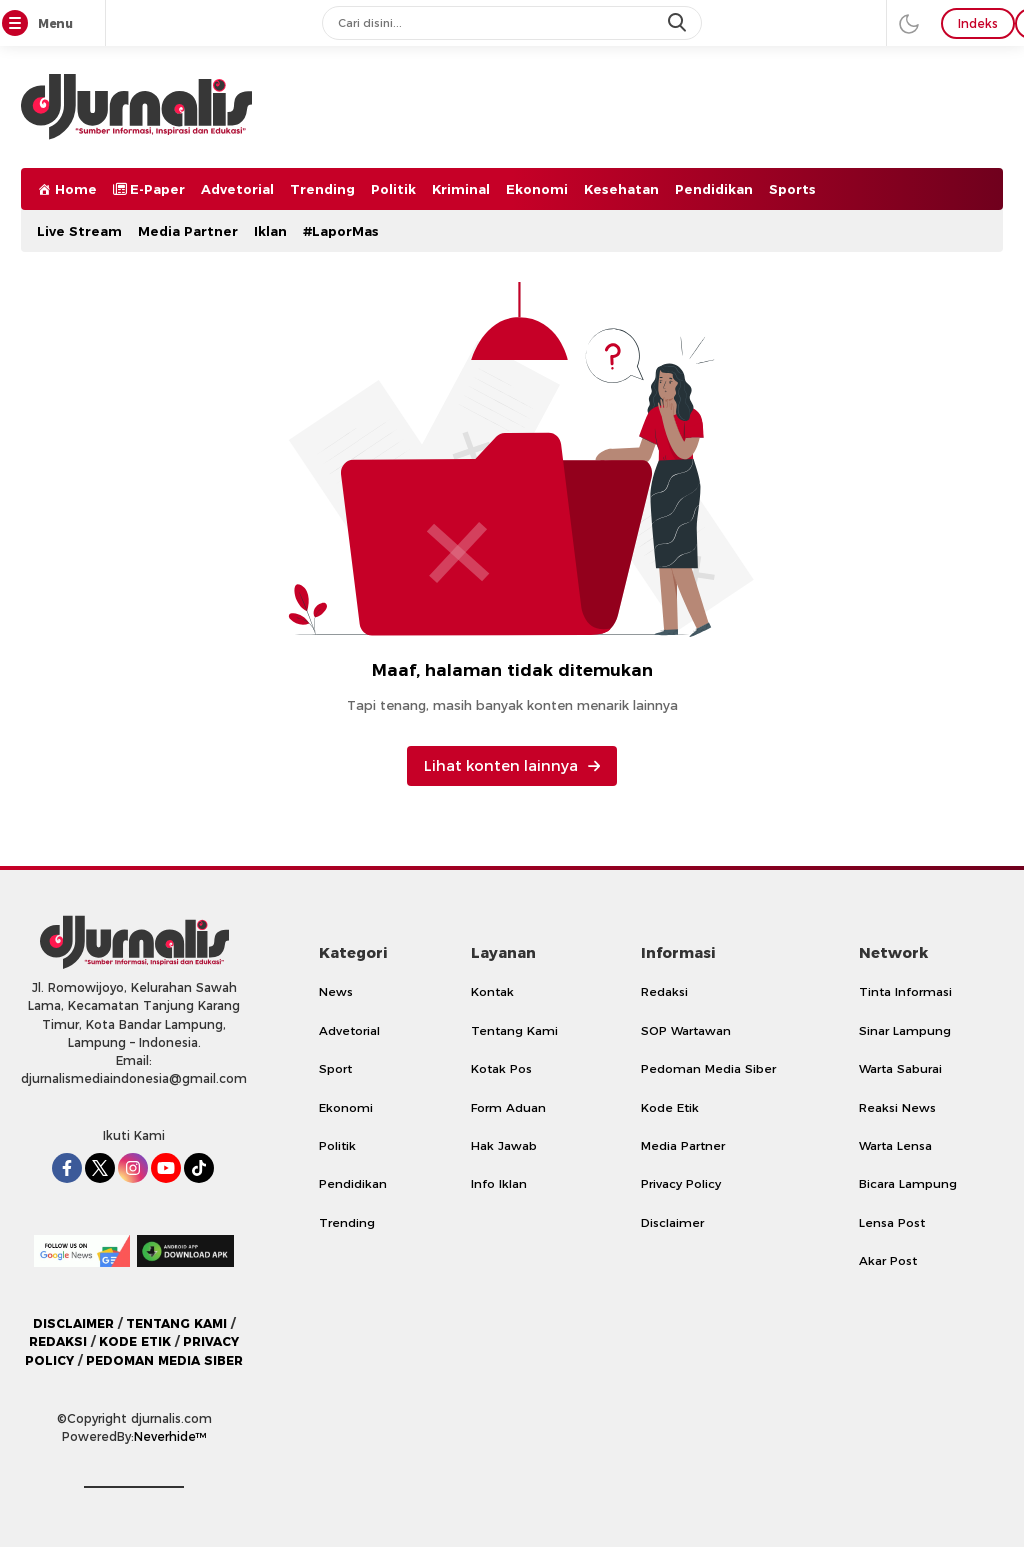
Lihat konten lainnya (512, 766)
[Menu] (19, 24)
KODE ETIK (135, 1341)
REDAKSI (58, 1341)
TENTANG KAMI (176, 1323)
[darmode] (909, 23)
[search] (679, 23)
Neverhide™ (170, 1436)
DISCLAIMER (73, 1323)
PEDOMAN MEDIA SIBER (164, 1360)
